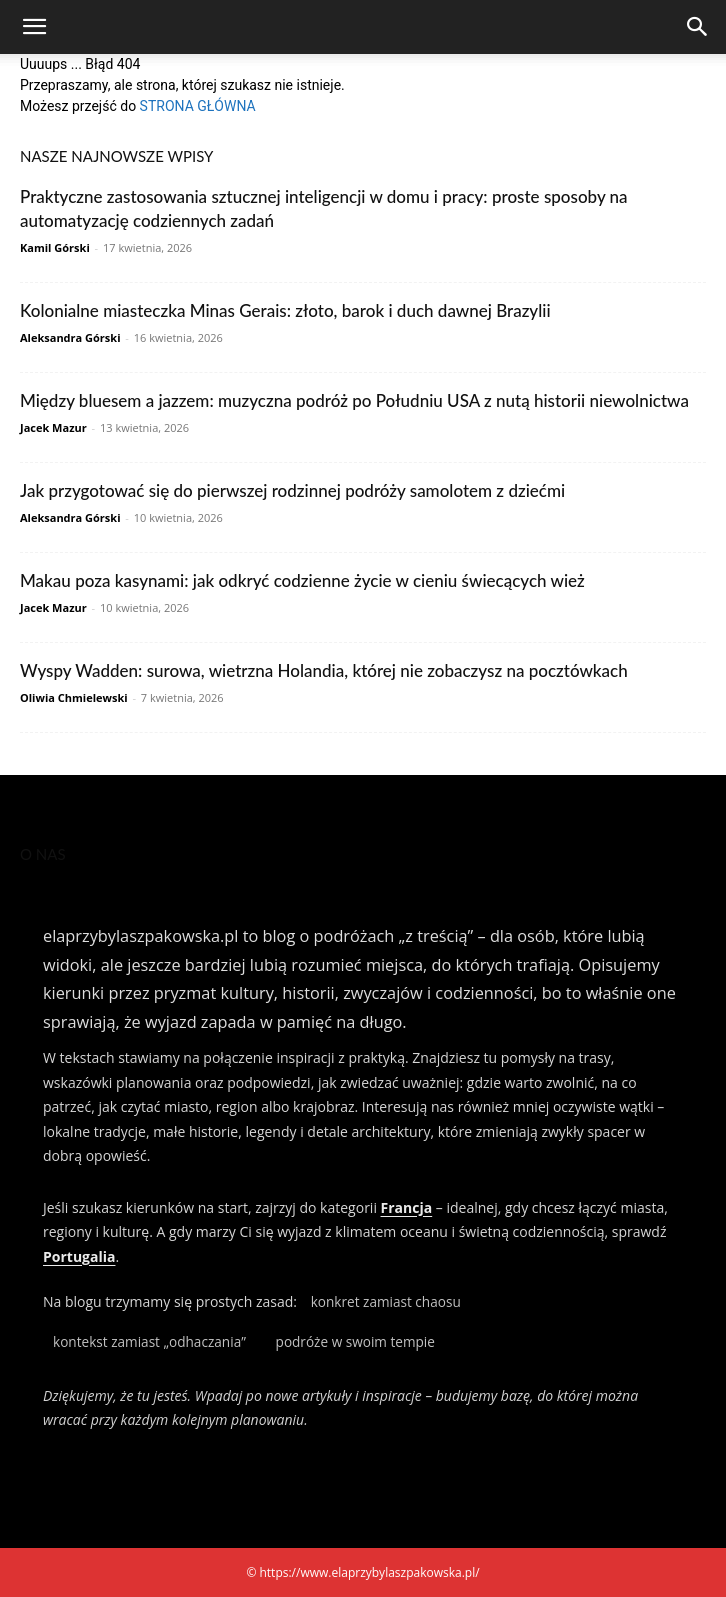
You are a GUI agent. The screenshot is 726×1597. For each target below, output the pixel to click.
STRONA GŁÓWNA (198, 106)
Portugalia (79, 1256)
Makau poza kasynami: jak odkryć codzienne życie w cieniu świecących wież (302, 580)
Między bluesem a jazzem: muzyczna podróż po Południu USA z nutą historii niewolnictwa (354, 400)
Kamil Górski (55, 247)
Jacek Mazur (53, 427)
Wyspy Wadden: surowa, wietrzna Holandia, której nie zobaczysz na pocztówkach (324, 670)
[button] (34, 27)
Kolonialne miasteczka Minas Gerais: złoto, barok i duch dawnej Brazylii (285, 310)
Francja (407, 1207)
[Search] (698, 27)
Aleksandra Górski (70, 337)
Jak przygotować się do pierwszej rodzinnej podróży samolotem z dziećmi (292, 490)
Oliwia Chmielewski (74, 697)
